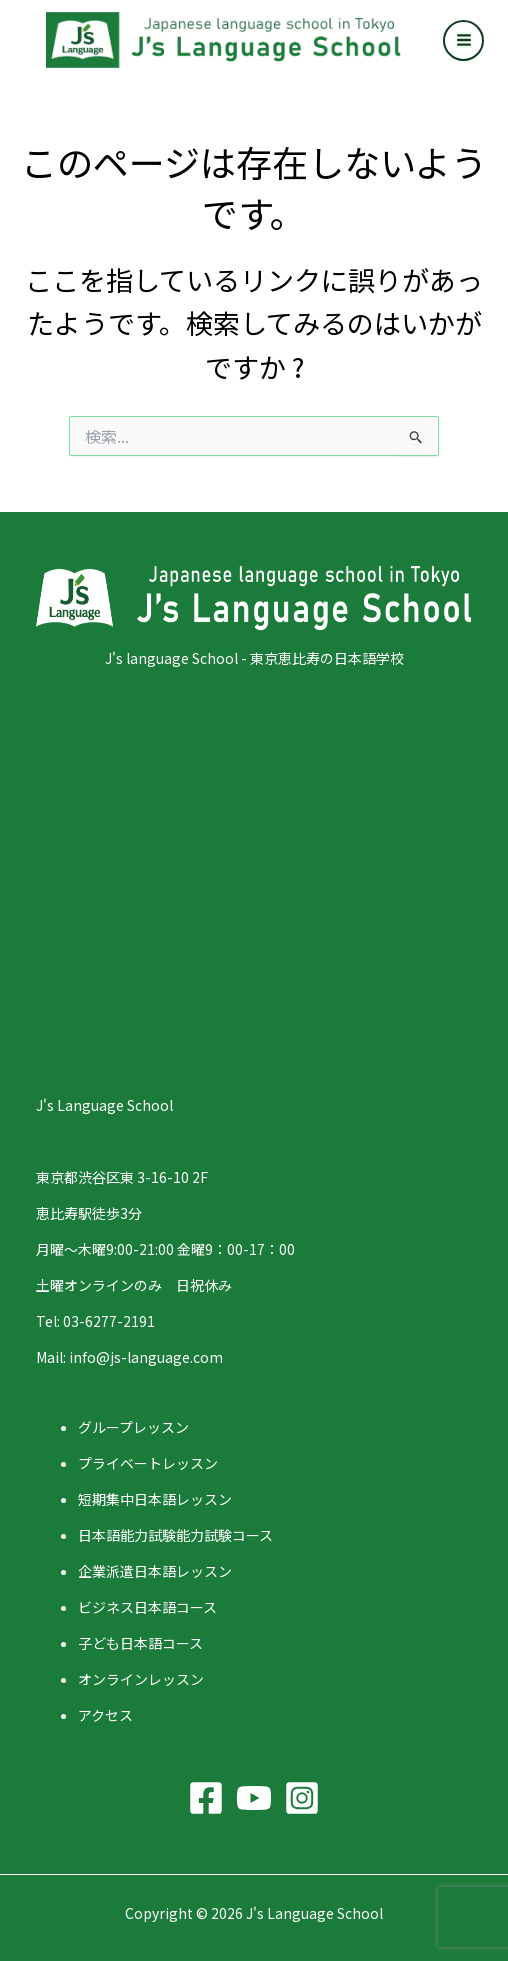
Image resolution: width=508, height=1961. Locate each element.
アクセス (105, 1715)
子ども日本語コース (140, 1643)
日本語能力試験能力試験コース (175, 1535)
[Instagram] (302, 1798)
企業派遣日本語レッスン (155, 1571)
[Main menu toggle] (463, 40)
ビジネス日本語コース (147, 1607)
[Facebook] (206, 1798)
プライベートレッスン (148, 1463)
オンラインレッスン (141, 1679)
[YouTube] (254, 1798)
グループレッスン (133, 1427)
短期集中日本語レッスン (155, 1499)
